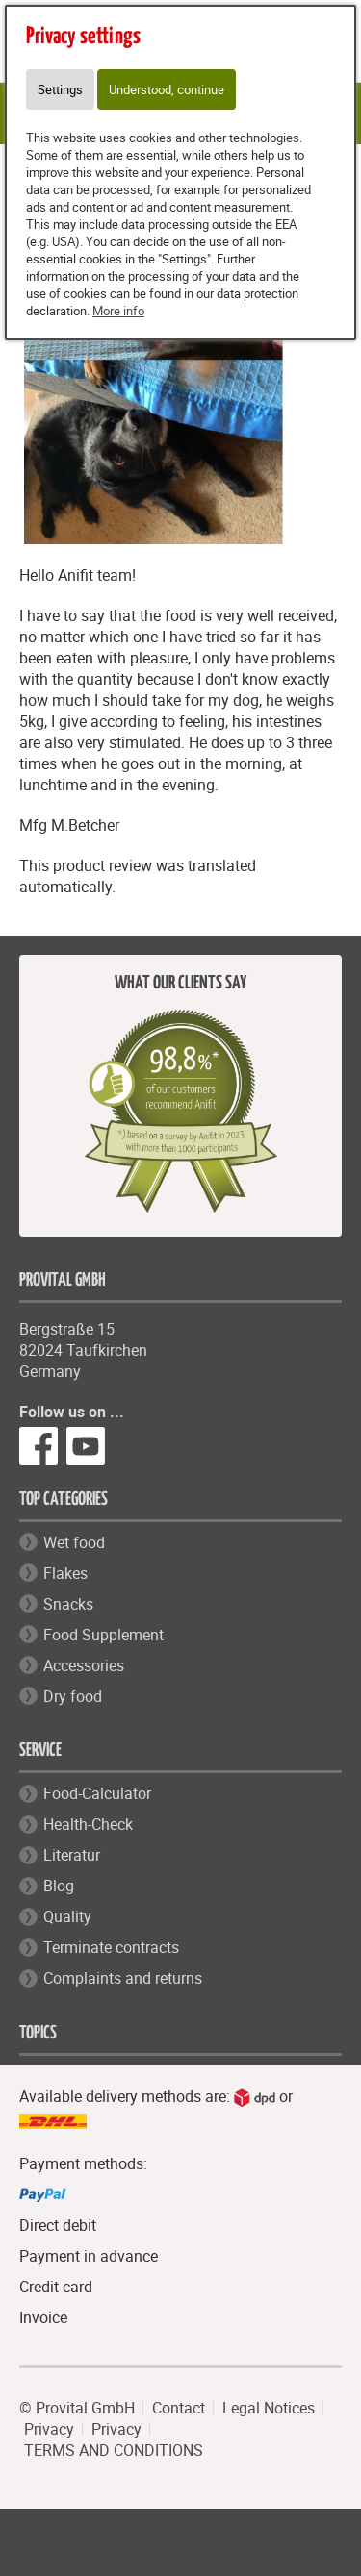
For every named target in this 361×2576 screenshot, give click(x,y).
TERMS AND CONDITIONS (113, 2450)
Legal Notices (268, 2407)
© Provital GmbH (77, 2407)
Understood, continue (166, 89)
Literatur (71, 1854)
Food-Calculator (97, 1793)
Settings (60, 89)
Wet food (74, 1542)
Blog (58, 1885)
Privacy (49, 2429)
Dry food (72, 1696)
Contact (178, 2407)
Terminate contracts (111, 1947)
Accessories (83, 1665)
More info (118, 310)
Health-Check (88, 1824)
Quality (67, 1916)
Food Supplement (103, 1634)
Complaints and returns (122, 1977)
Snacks (68, 1603)
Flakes (65, 1573)
